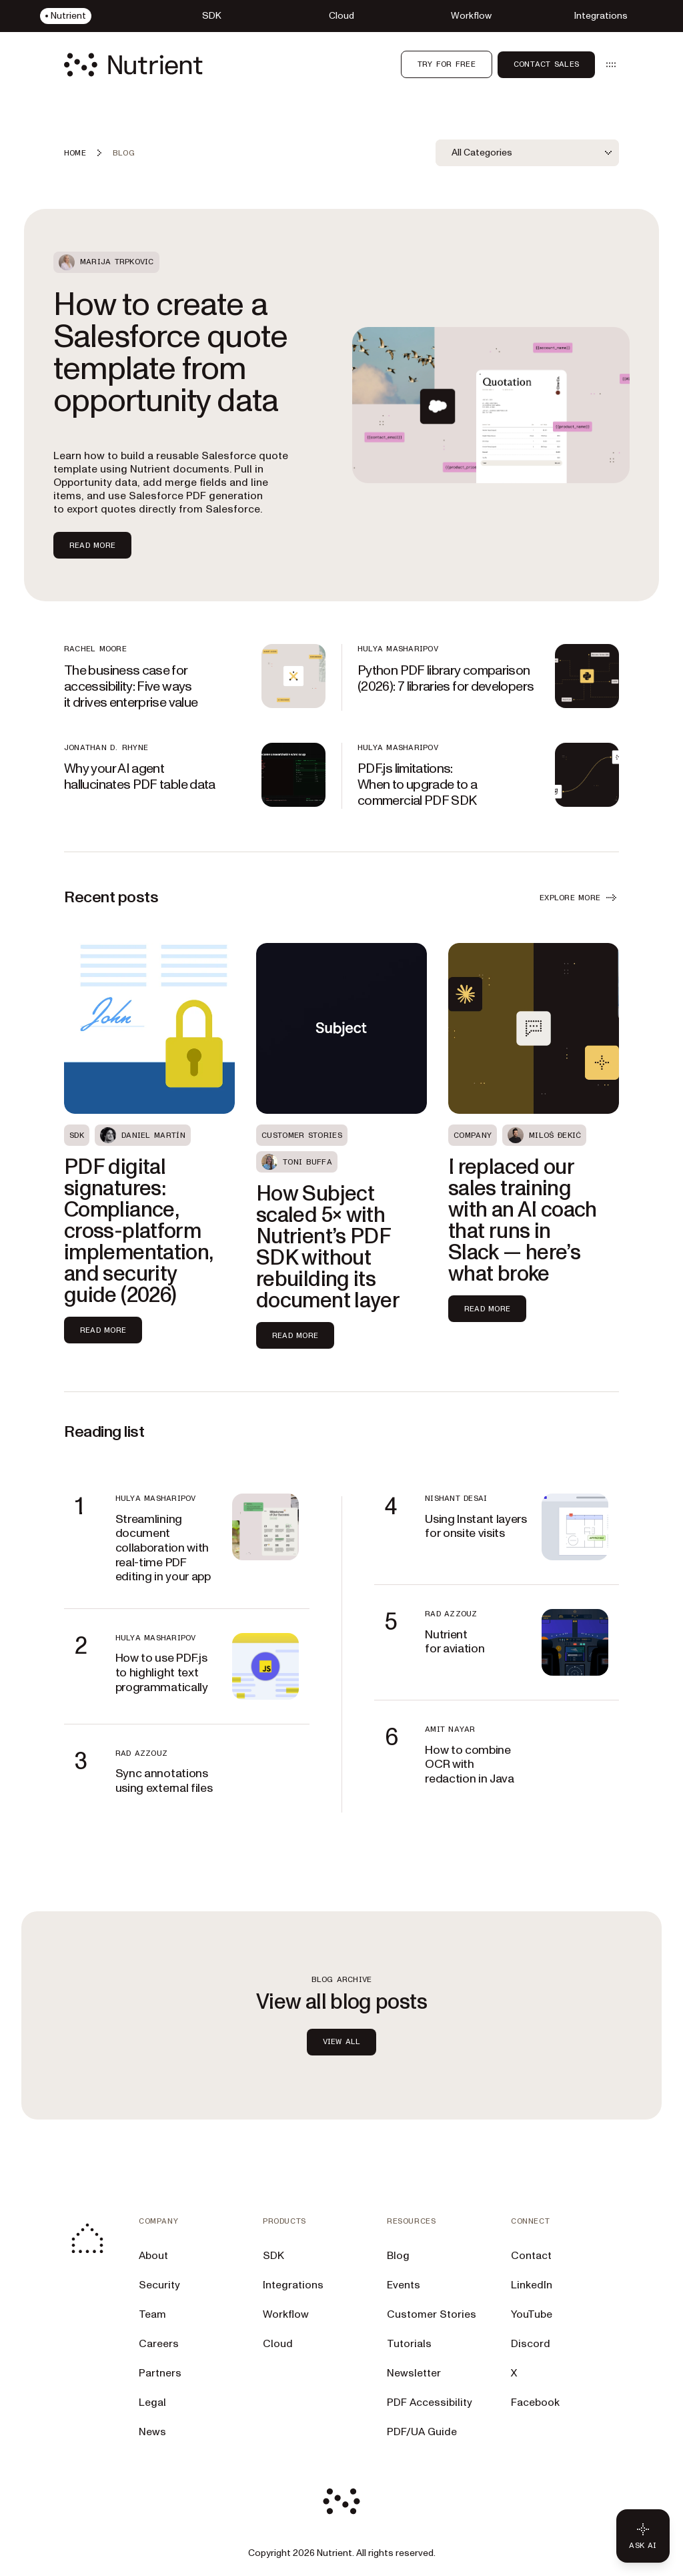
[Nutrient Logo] (133, 65)
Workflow (286, 2314)
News (152, 2432)
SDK (273, 2255)
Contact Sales (546, 64)
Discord (530, 2343)
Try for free (447, 64)
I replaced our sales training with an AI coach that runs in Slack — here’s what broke (522, 1221)
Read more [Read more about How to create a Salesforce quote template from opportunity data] (92, 545)
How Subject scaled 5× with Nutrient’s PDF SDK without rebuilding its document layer (328, 1247)
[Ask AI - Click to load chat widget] (643, 2536)
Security (159, 2285)
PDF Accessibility (429, 2402)
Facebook (535, 2402)
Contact (531, 2255)
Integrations (293, 2285)
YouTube (531, 2314)
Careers (159, 2343)
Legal (152, 2402)
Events (403, 2285)
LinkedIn (531, 2285)
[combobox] (527, 152)
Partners (160, 2373)
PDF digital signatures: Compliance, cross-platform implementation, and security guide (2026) (138, 1231)
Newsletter (414, 2373)
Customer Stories (431, 2314)
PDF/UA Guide (422, 2432)
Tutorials (409, 2343)
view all (342, 2041)
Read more (103, 1330)
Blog (398, 2255)
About (153, 2255)
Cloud (278, 2343)
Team (152, 2314)
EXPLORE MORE (579, 898)
